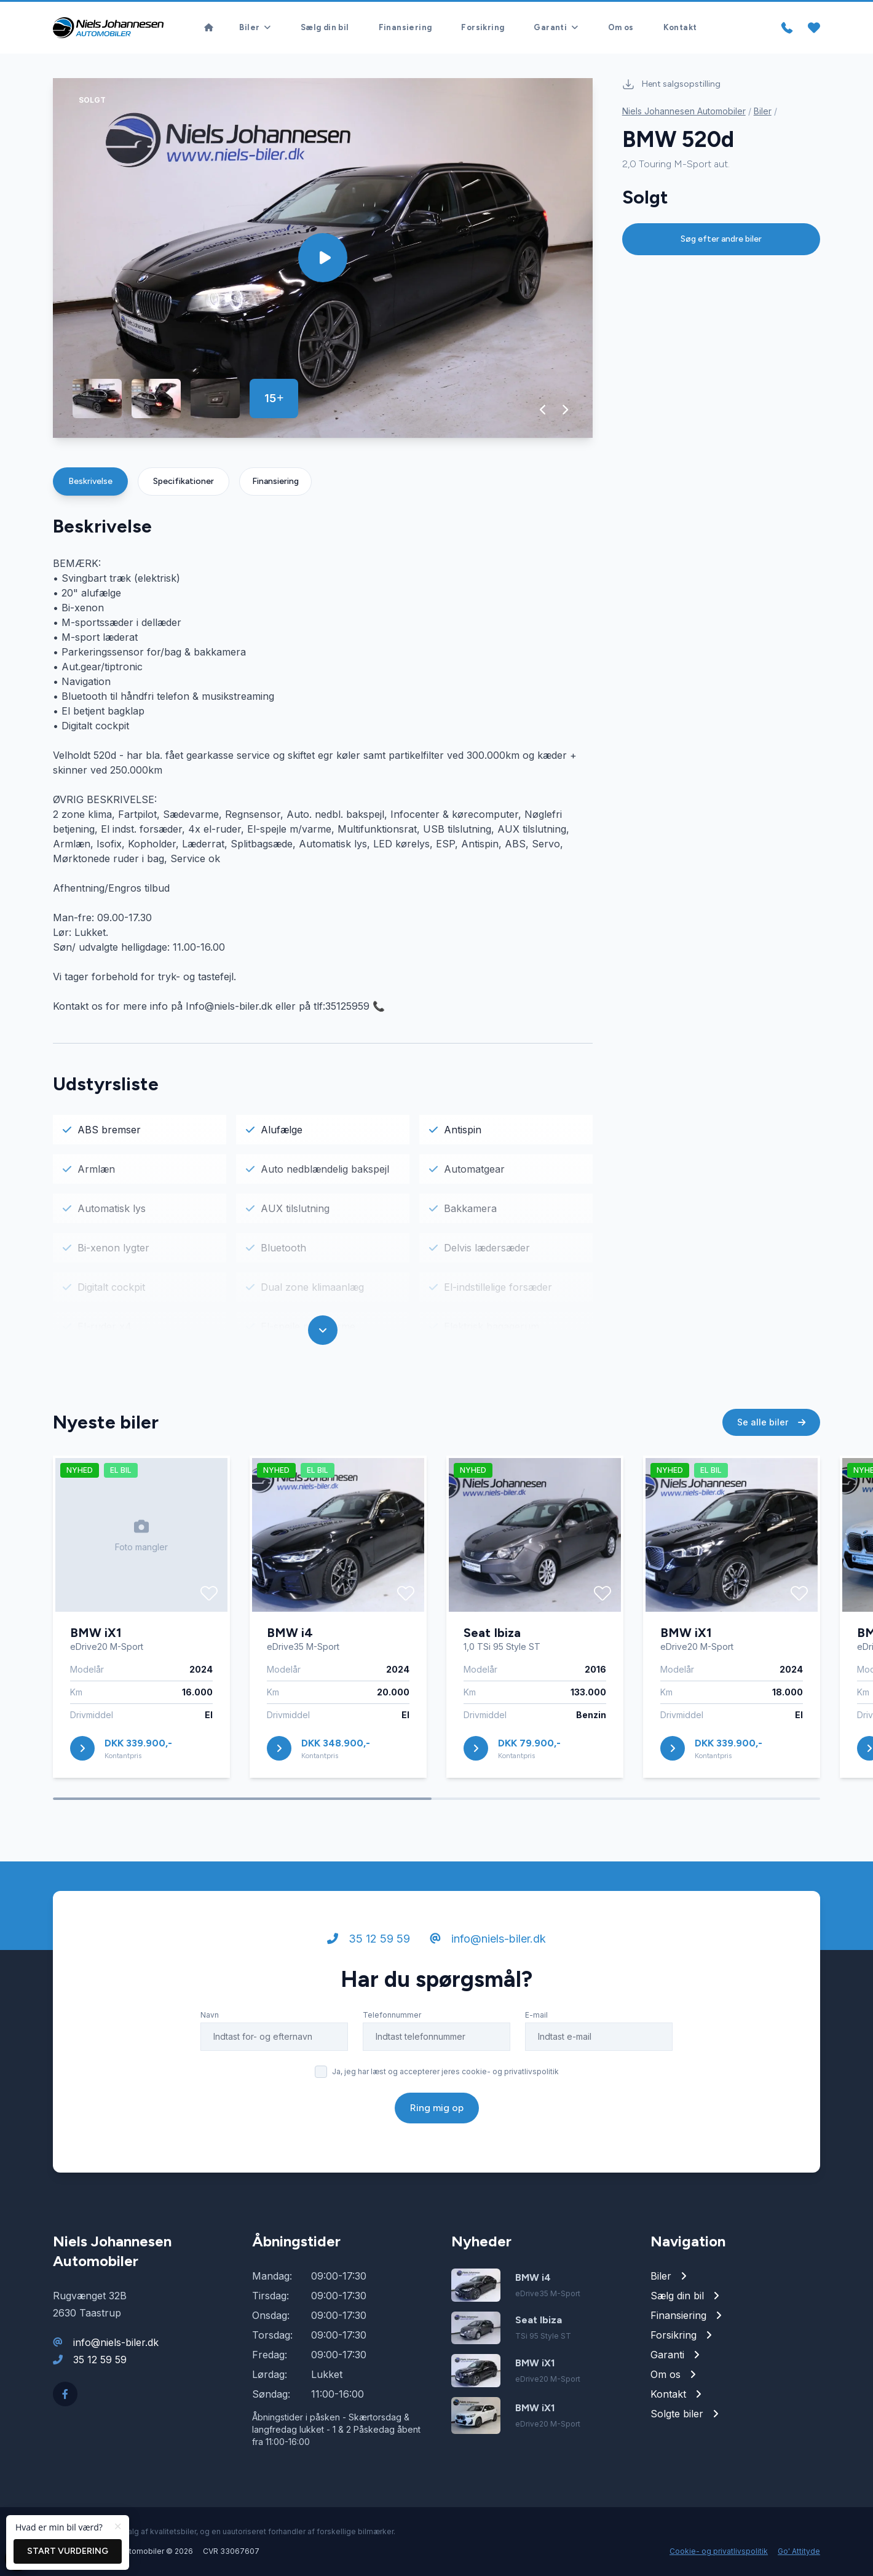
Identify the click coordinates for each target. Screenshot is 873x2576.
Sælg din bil (325, 27)
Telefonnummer (392, 2017)
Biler (763, 111)
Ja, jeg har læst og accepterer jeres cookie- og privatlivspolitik (445, 2074)
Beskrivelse (90, 481)
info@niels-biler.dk (488, 1941)
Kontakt (680, 27)
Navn (209, 2017)
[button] (543, 409)
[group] (323, 258)
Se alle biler (771, 1424)
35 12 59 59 (368, 1941)
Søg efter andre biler (721, 239)
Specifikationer (183, 481)
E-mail (536, 2017)
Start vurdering (67, 2551)
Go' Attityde (799, 2551)
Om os (621, 27)
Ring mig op (437, 2110)
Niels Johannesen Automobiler (684, 111)
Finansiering (405, 27)
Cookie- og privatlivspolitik (719, 2551)
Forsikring (482, 27)
